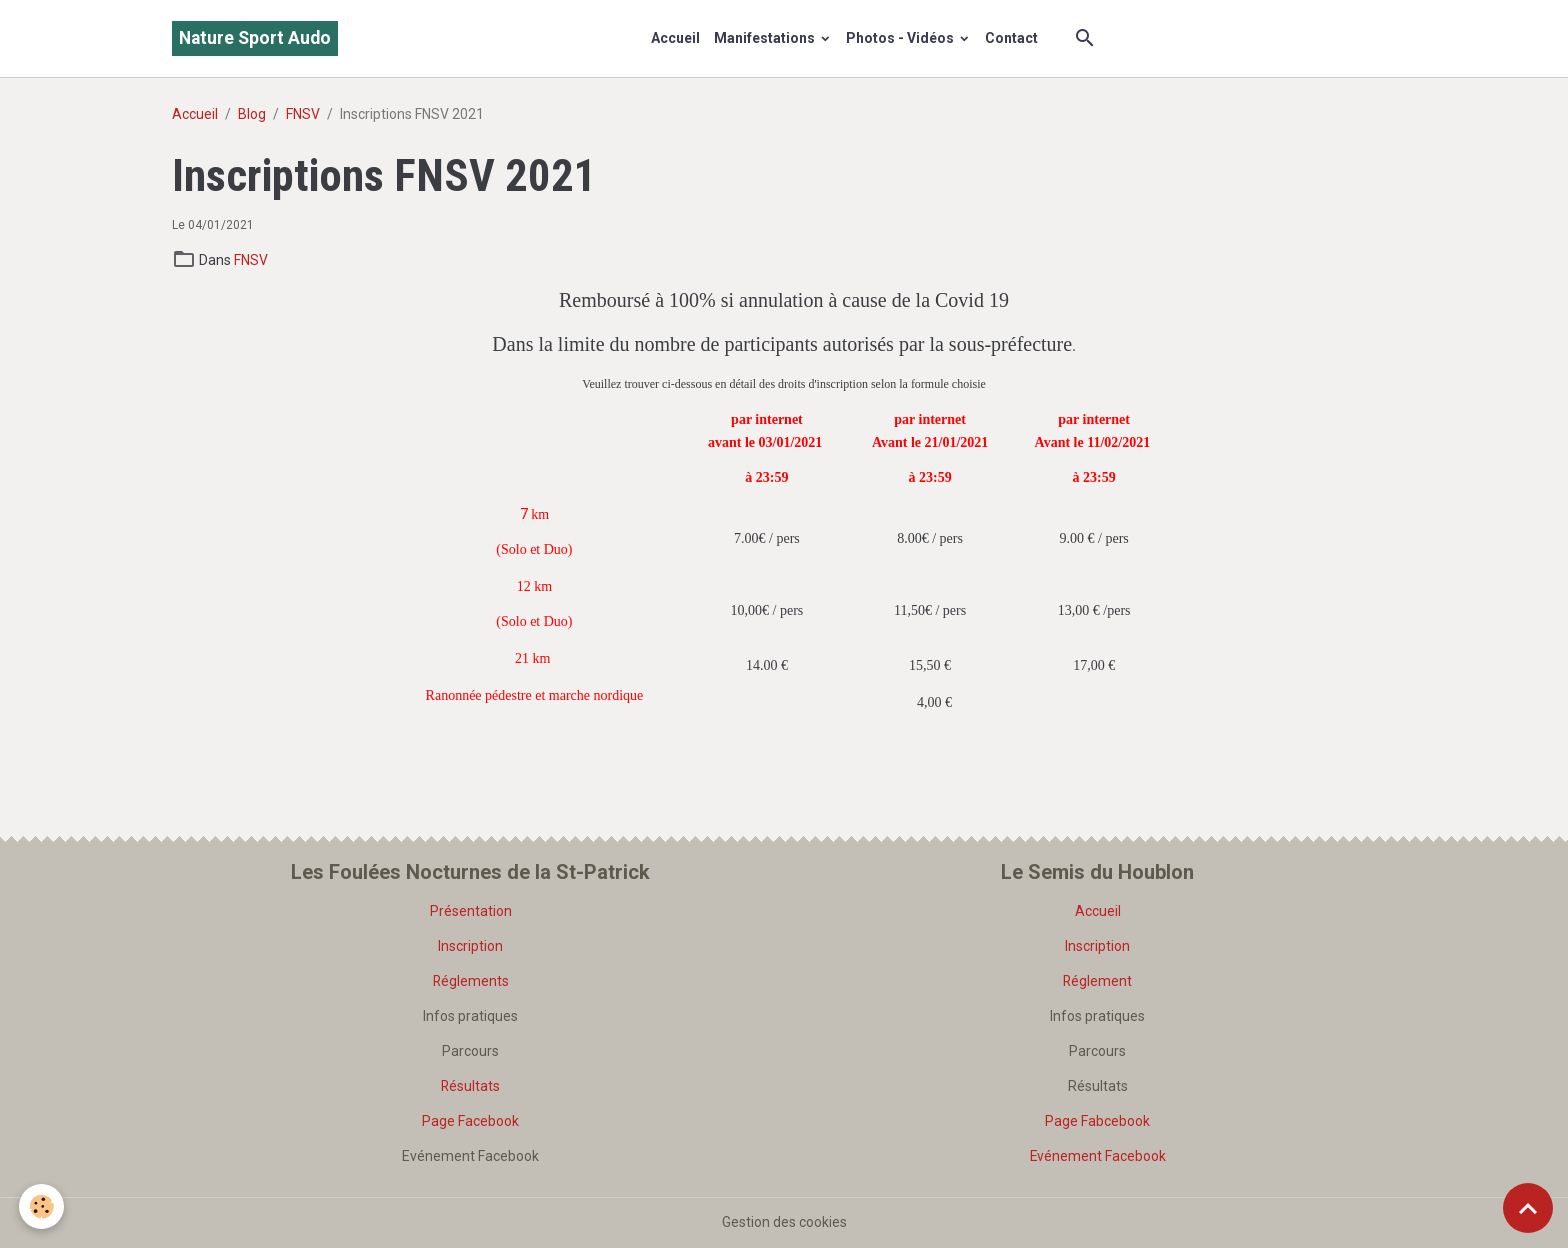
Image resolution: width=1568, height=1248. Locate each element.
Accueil (675, 38)
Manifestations (766, 38)
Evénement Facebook (1097, 1156)
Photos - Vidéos (901, 38)
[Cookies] (42, 1206)
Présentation (471, 911)
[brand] (255, 38)
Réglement (1098, 981)
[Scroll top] (1528, 1208)
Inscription (470, 946)
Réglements (470, 981)
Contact (1011, 38)
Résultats (471, 1086)
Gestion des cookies (784, 1222)
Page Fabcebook (1097, 1121)
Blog (252, 114)
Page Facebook (470, 1121)
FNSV (303, 114)
